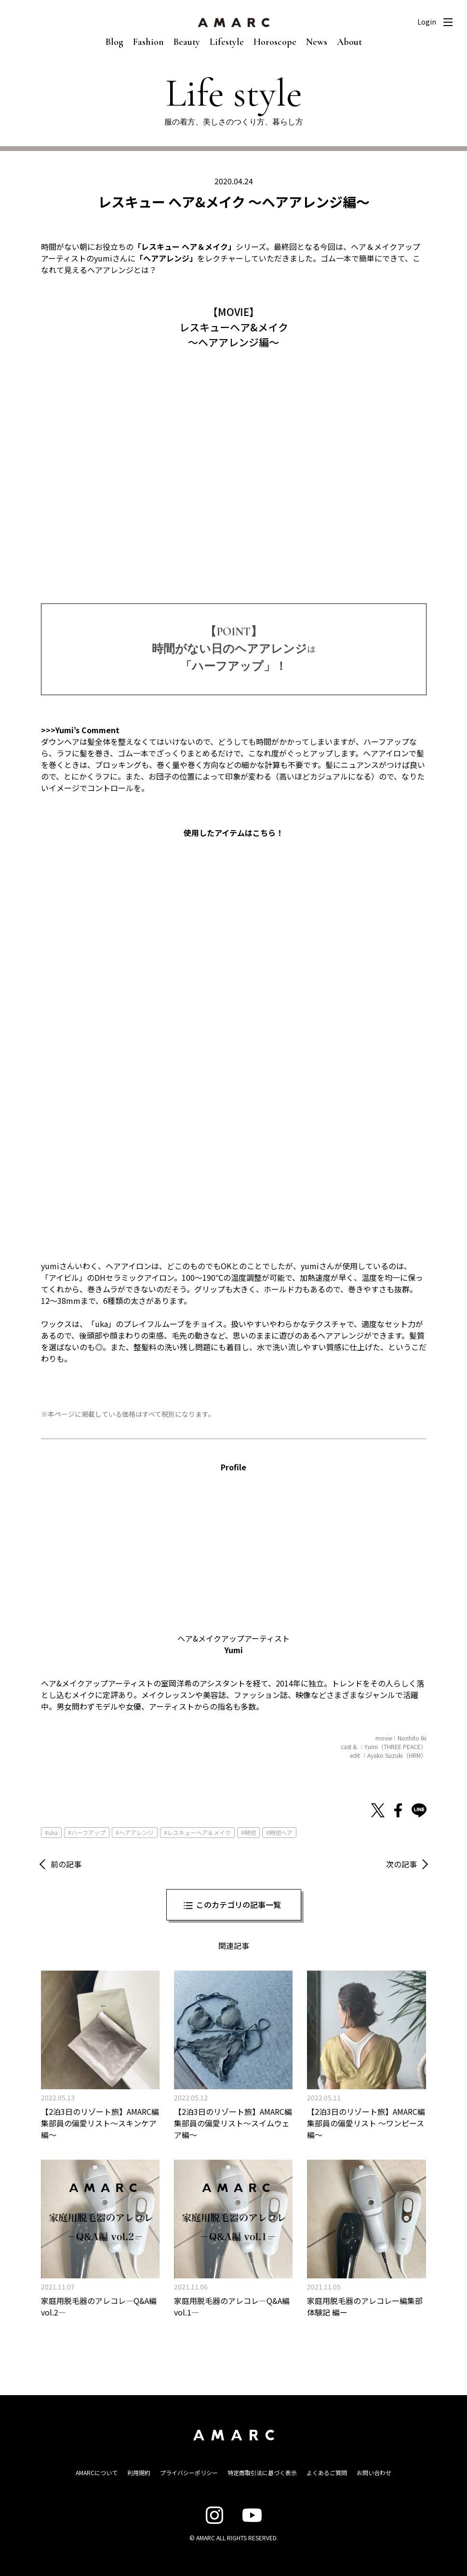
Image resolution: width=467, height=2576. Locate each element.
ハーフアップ (88, 1832)
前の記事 (66, 1864)
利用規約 (138, 2472)
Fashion (148, 42)
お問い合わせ (374, 2472)
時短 (250, 1832)
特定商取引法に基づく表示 (262, 2472)
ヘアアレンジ (136, 1832)
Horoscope (275, 42)
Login (426, 21)
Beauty (186, 42)
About (349, 42)
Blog (114, 42)
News (316, 42)
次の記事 (401, 1864)
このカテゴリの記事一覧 (238, 1904)
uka (53, 1832)
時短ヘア (281, 1832)
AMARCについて (97, 2472)
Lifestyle (227, 42)
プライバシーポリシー (189, 2472)
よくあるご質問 (327, 2472)
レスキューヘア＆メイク (199, 1832)
